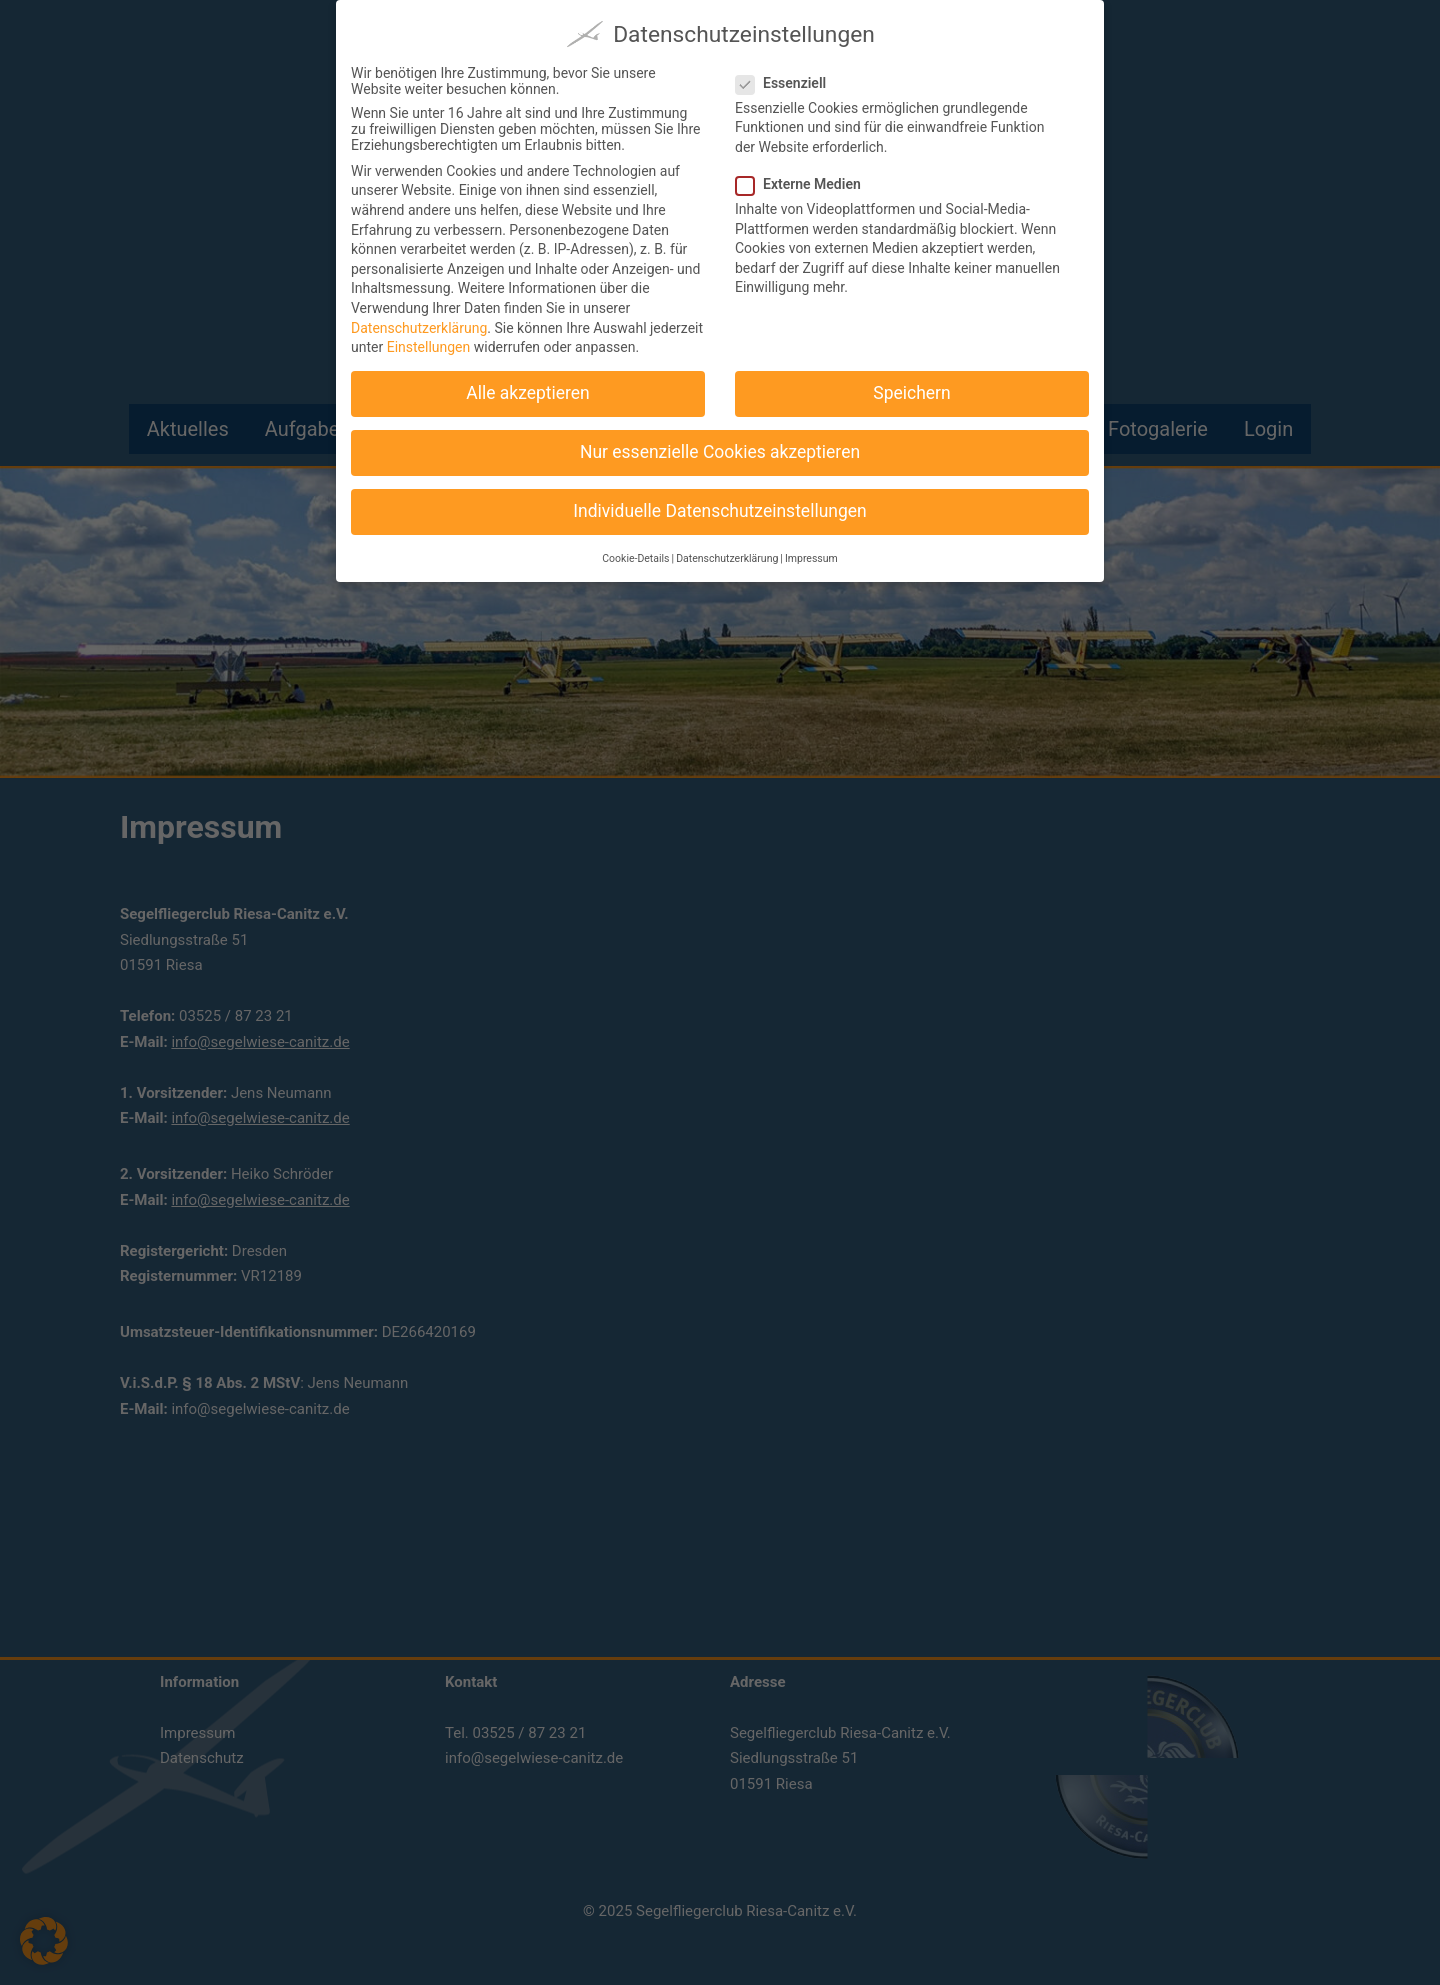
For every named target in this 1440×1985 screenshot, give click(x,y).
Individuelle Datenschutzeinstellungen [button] (719, 508)
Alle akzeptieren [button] (528, 390)
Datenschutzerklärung (419, 324)
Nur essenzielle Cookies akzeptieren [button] (720, 449)
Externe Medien (806, 181)
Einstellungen (429, 344)
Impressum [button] (811, 554)
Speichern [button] (911, 390)
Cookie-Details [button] (635, 554)
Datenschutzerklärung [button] (727, 554)
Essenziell (789, 79)
